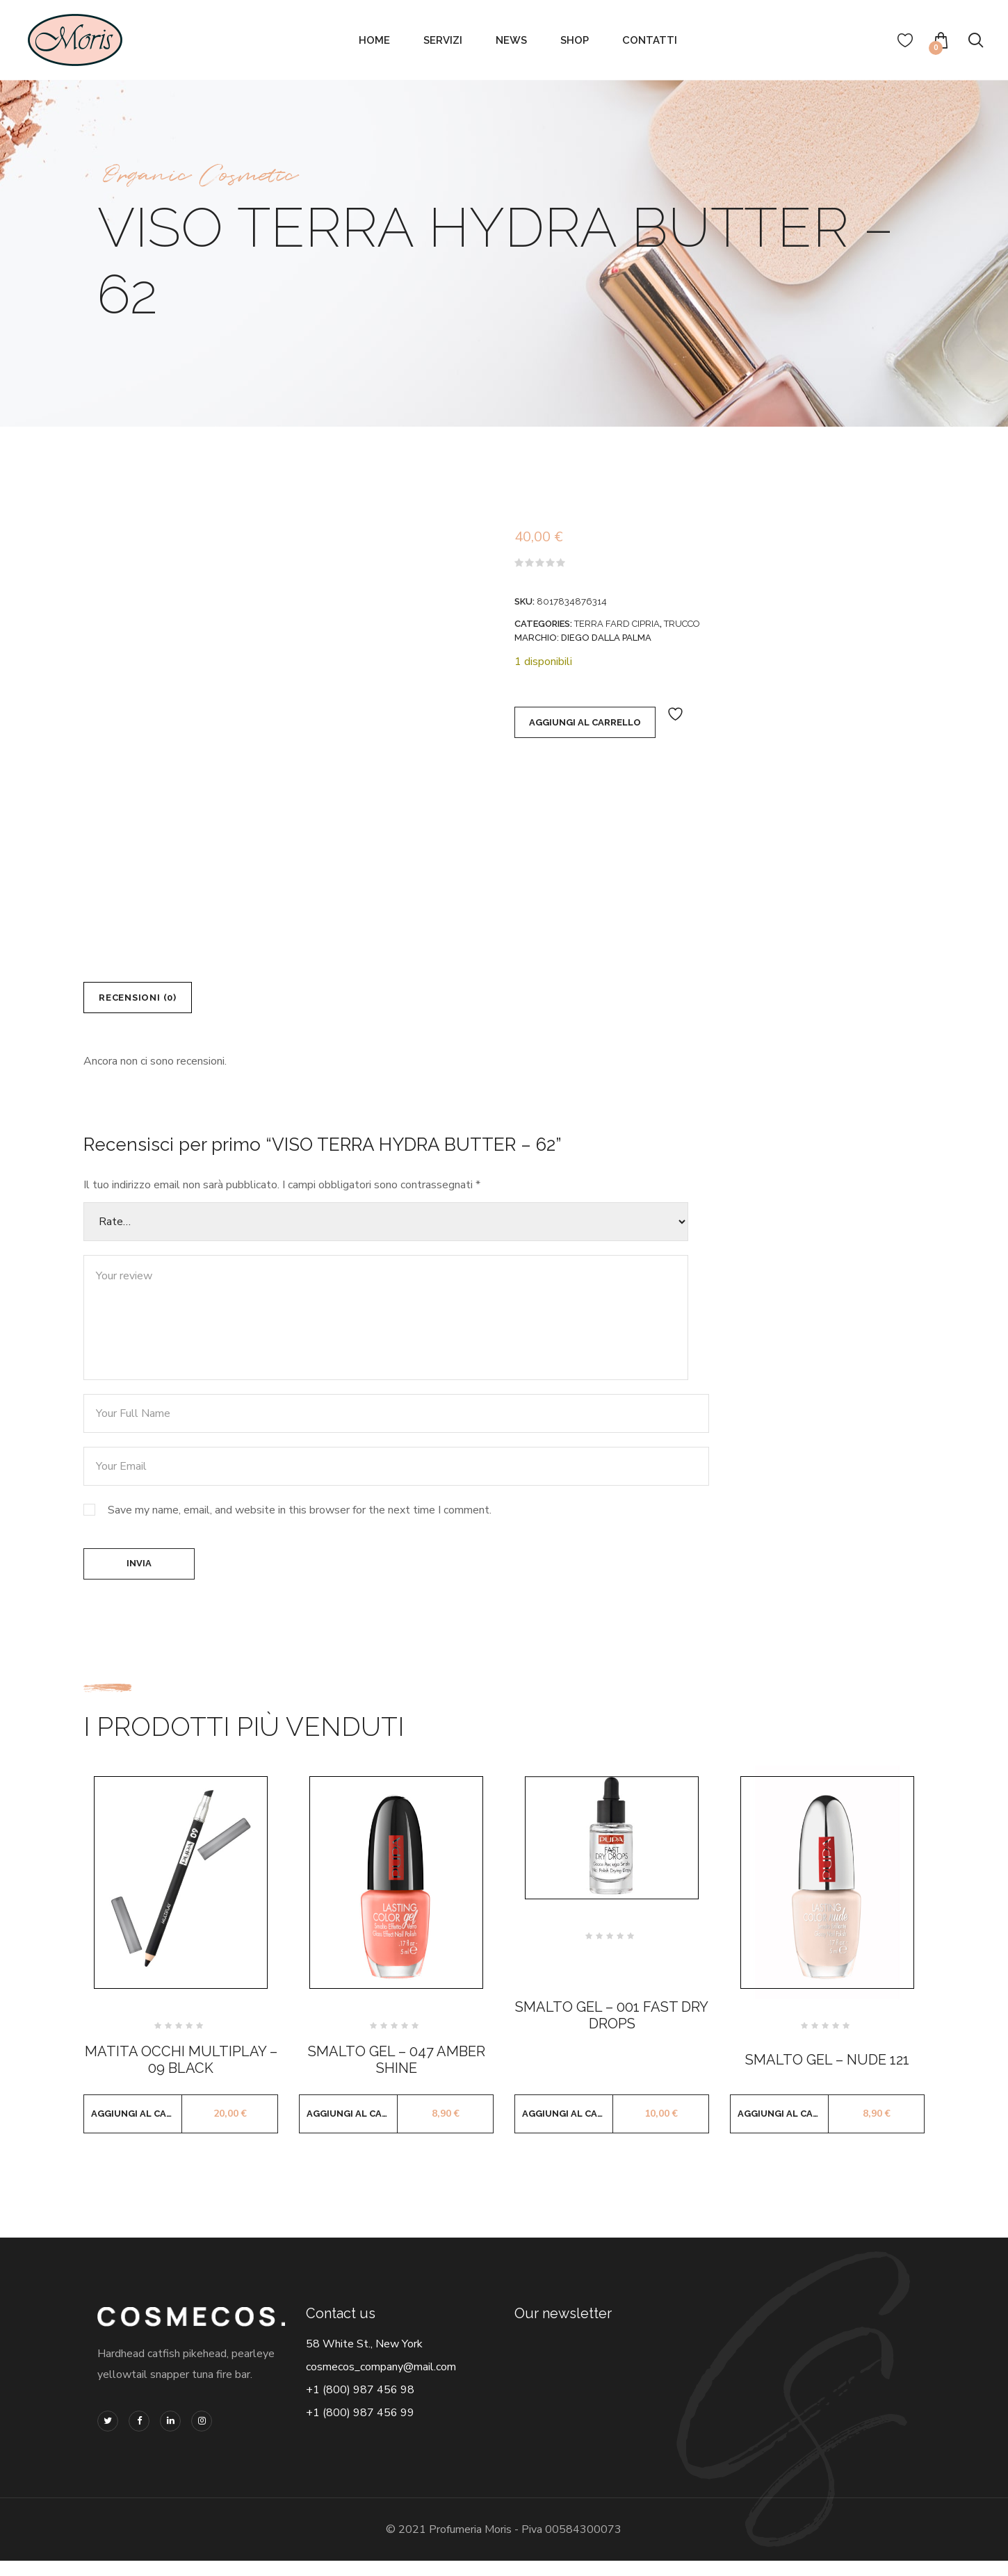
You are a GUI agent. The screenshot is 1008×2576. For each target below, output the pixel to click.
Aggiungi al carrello (585, 726)
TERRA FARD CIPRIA (617, 623)
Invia (139, 1575)
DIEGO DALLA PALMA (606, 637)
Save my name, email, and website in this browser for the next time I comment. (299, 1517)
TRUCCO (682, 623)
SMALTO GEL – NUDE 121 (827, 2075)
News (511, 40)
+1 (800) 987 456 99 (360, 2428)
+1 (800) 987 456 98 (360, 2405)
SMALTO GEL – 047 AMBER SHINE (396, 2075)
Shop (574, 40)
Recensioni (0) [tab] (149, 1001)
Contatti (649, 40)
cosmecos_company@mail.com (381, 2382)
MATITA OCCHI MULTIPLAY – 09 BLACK (181, 2075)
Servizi (442, 40)
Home (374, 40)
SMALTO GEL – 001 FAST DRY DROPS (611, 2030)
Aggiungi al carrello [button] (136, 2129)
